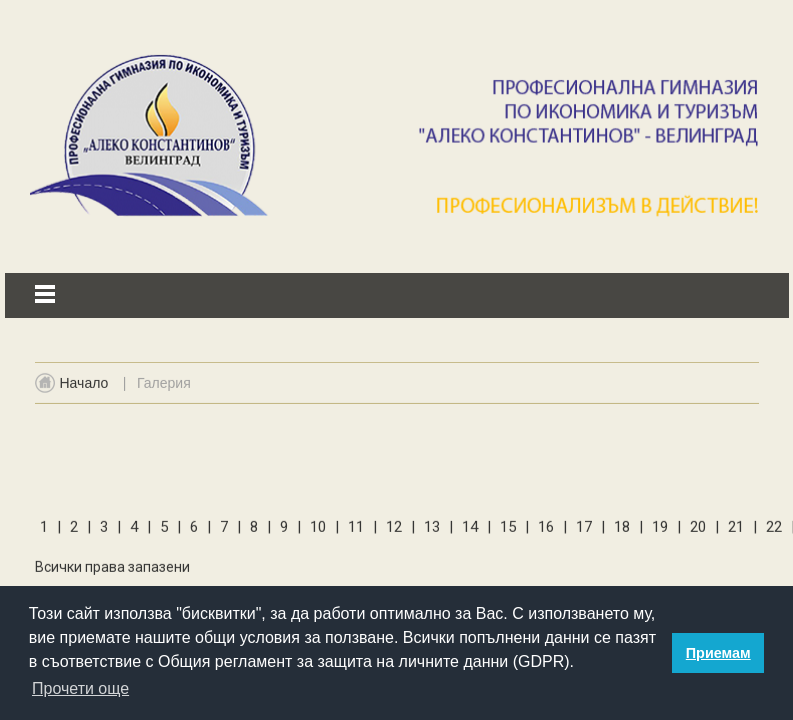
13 (434, 530)
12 (396, 530)
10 (320, 530)
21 (738, 530)
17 (586, 530)
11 (358, 530)
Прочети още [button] (80, 688)
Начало (84, 390)
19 (662, 530)
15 (510, 530)
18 (624, 530)
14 (472, 530)
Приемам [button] (718, 653)
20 (700, 530)
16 (548, 530)
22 (776, 530)
